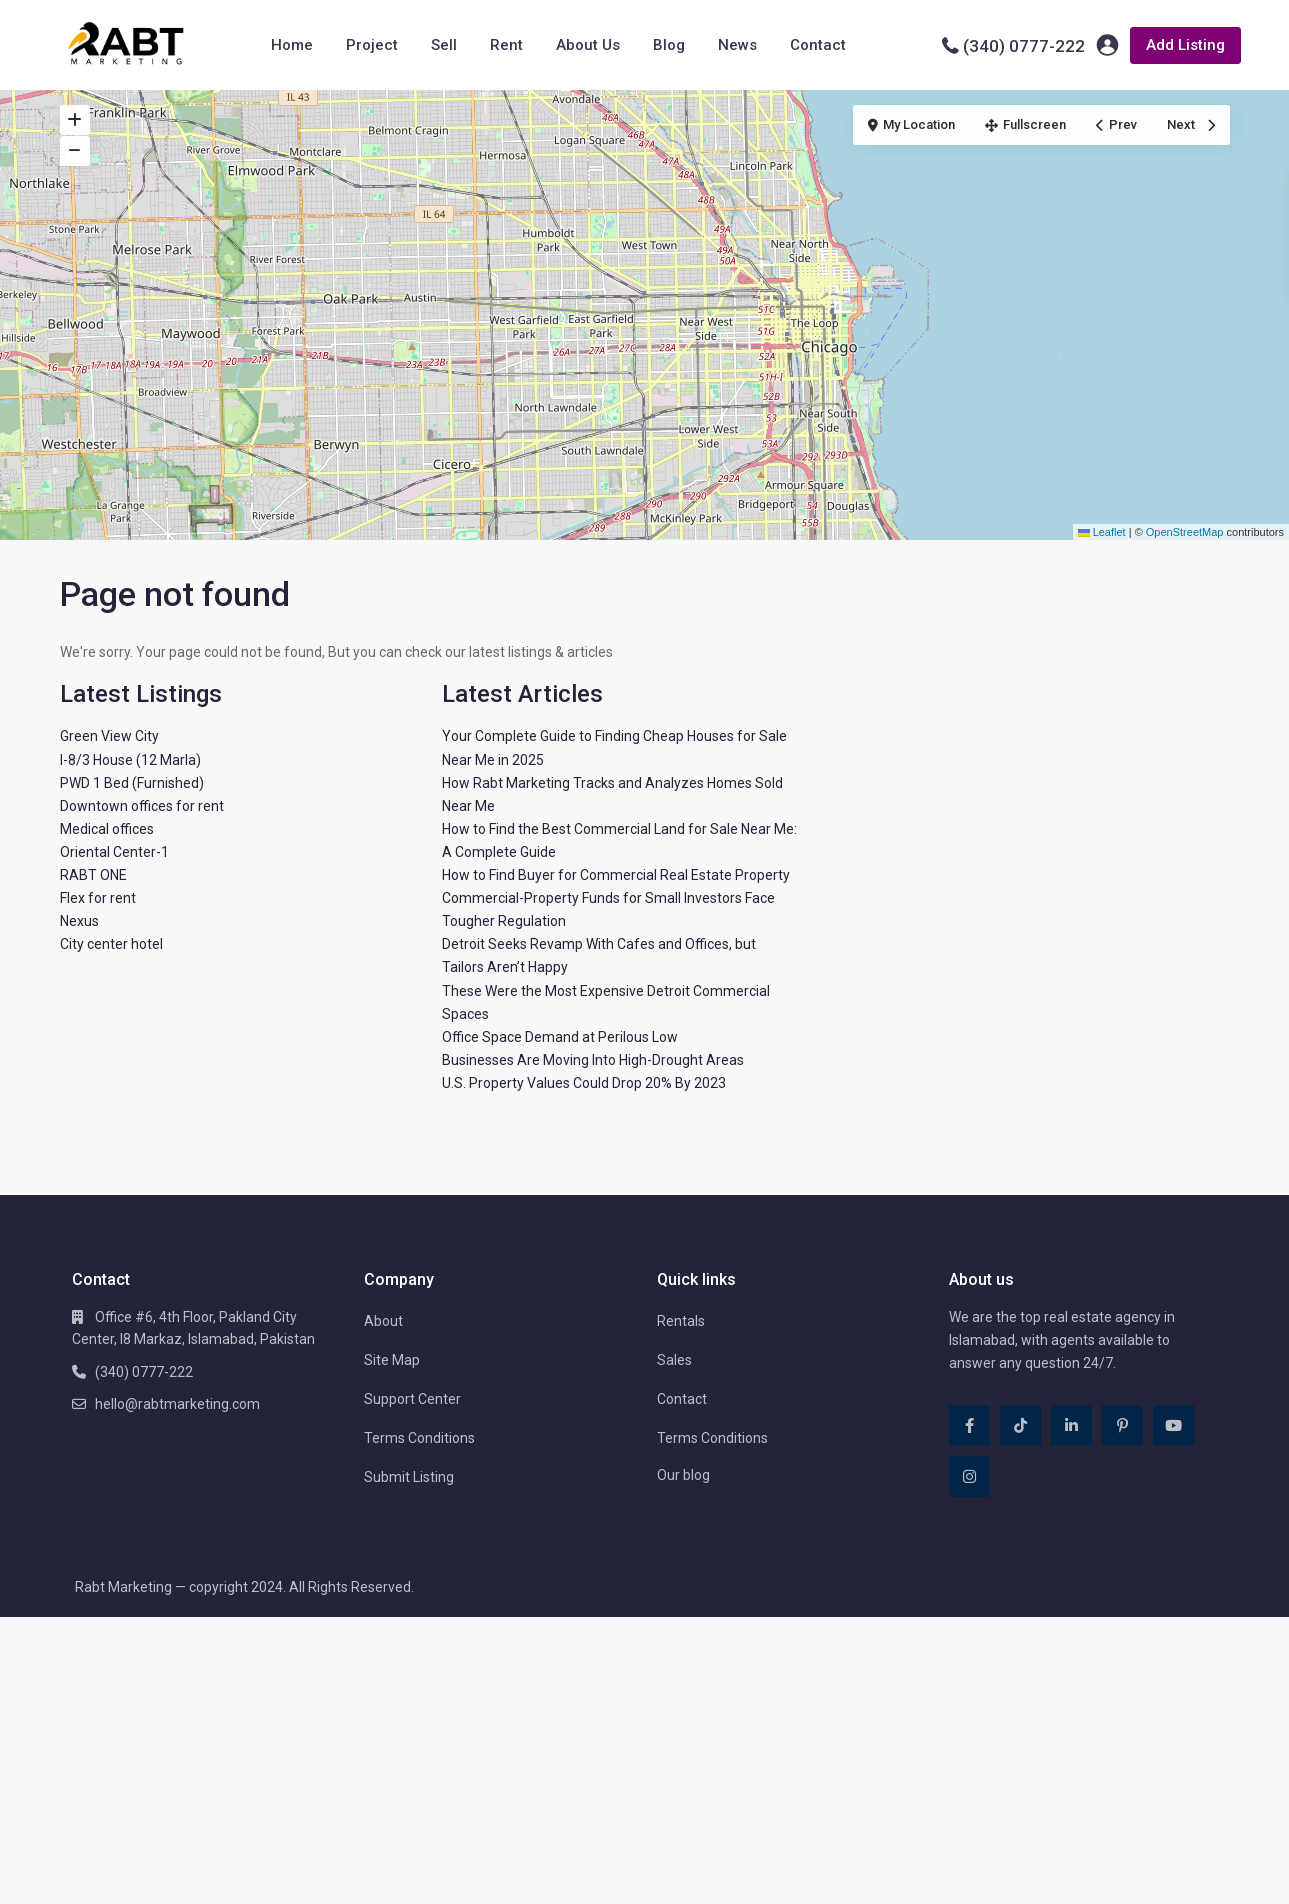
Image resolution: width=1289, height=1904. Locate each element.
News (737, 45)
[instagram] (969, 1476)
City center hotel (111, 944)
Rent (506, 45)
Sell (444, 45)
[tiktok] (1020, 1425)
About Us (588, 45)
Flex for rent (98, 898)
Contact (818, 45)
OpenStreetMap (1185, 532)
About (383, 1321)
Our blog (683, 1475)
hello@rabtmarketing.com (177, 1404)
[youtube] (1173, 1425)
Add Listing (1185, 45)
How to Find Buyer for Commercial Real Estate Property (616, 875)
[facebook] (969, 1425)
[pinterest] (1122, 1425)
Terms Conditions (419, 1438)
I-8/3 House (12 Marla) (130, 760)
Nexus (79, 921)
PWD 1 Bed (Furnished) (132, 783)
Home (292, 45)
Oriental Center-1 (114, 852)
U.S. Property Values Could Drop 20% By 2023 (584, 1083)
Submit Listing (409, 1477)
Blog (669, 45)
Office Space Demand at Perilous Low (560, 1037)
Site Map (392, 1360)
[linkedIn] (1071, 1425)
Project (372, 45)
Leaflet (1102, 532)
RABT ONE (93, 875)
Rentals (681, 1321)
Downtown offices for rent (142, 806)
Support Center (412, 1399)
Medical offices (107, 829)
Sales (674, 1360)
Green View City (109, 736)
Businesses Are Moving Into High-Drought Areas (593, 1060)
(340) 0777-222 (1024, 46)
